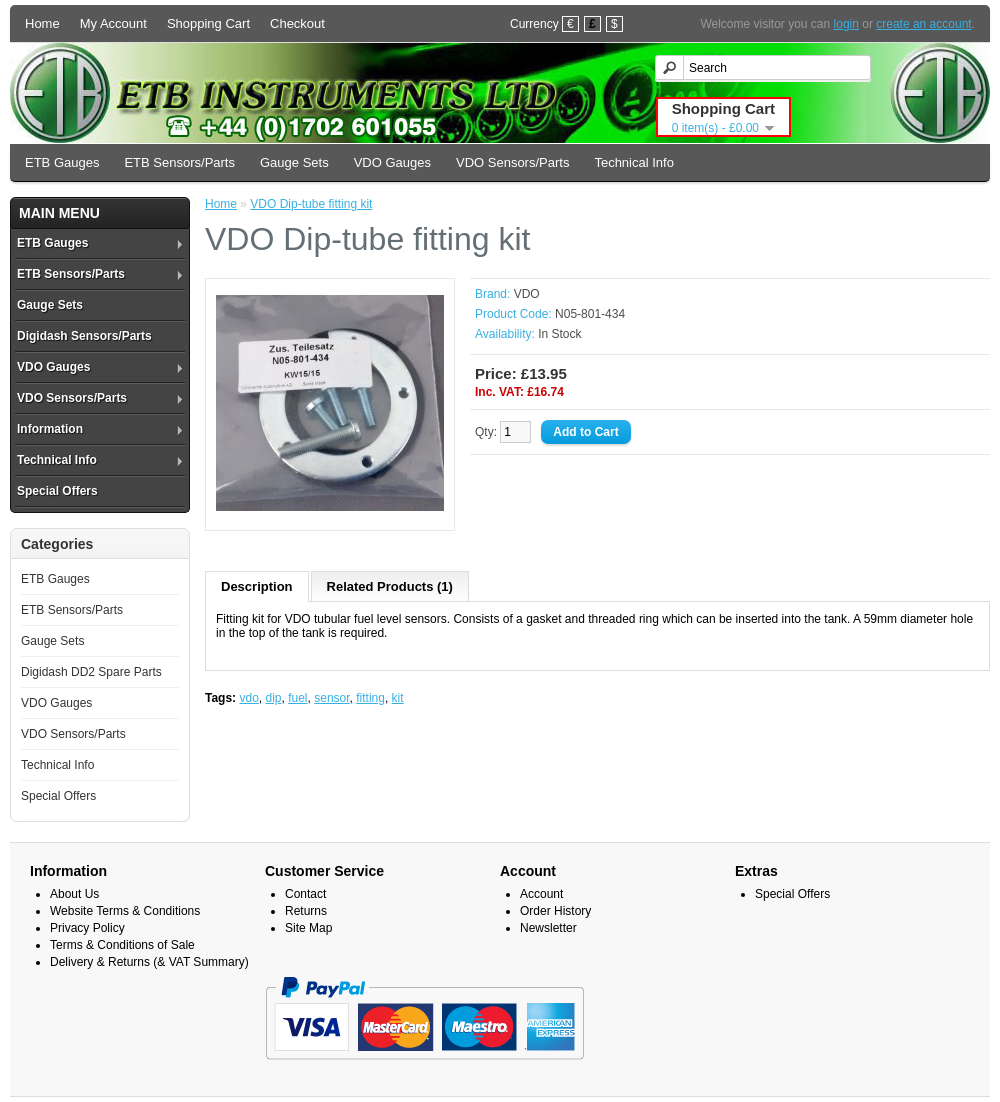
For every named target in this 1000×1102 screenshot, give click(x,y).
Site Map (308, 928)
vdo (248, 698)
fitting (370, 698)
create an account (923, 24)
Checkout (297, 23)
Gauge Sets (294, 162)
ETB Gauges (62, 162)
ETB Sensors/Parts (179, 162)
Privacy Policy (87, 928)
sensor (331, 698)
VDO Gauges (392, 162)
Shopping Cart (208, 23)
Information (50, 429)
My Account (113, 23)
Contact (305, 894)
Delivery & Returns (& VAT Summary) (149, 962)
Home (42, 23)
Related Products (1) (390, 586)
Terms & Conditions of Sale (122, 945)
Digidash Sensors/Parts (84, 336)
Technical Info (634, 162)
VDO (527, 294)
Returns (306, 911)
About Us (74, 894)
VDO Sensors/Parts (512, 162)
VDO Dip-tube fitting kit (311, 204)
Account (541, 894)
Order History (555, 911)
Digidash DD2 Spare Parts (91, 672)
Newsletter (548, 928)
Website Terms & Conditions (125, 911)
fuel (297, 698)
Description (257, 586)
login (846, 24)
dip (274, 698)
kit (398, 698)
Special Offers (57, 491)
